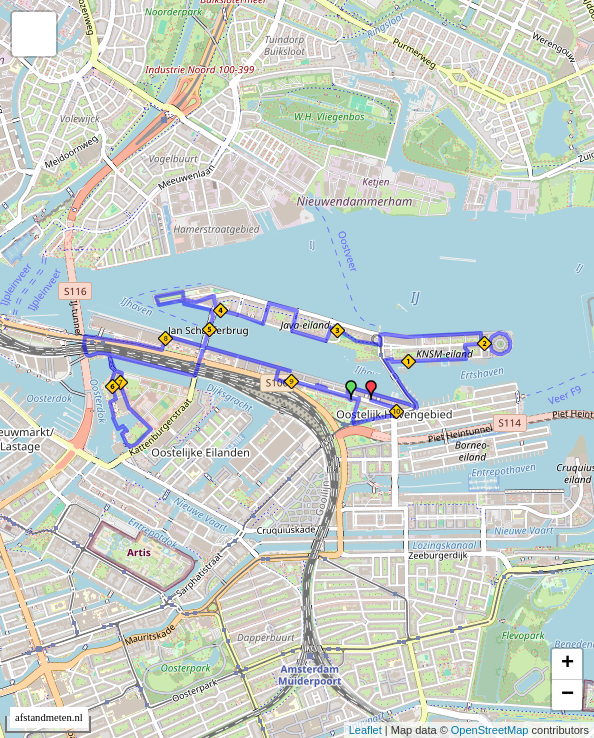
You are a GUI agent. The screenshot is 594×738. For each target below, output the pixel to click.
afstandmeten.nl (49, 717)
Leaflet (365, 730)
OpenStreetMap (490, 730)
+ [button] (567, 664)
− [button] (567, 695)
